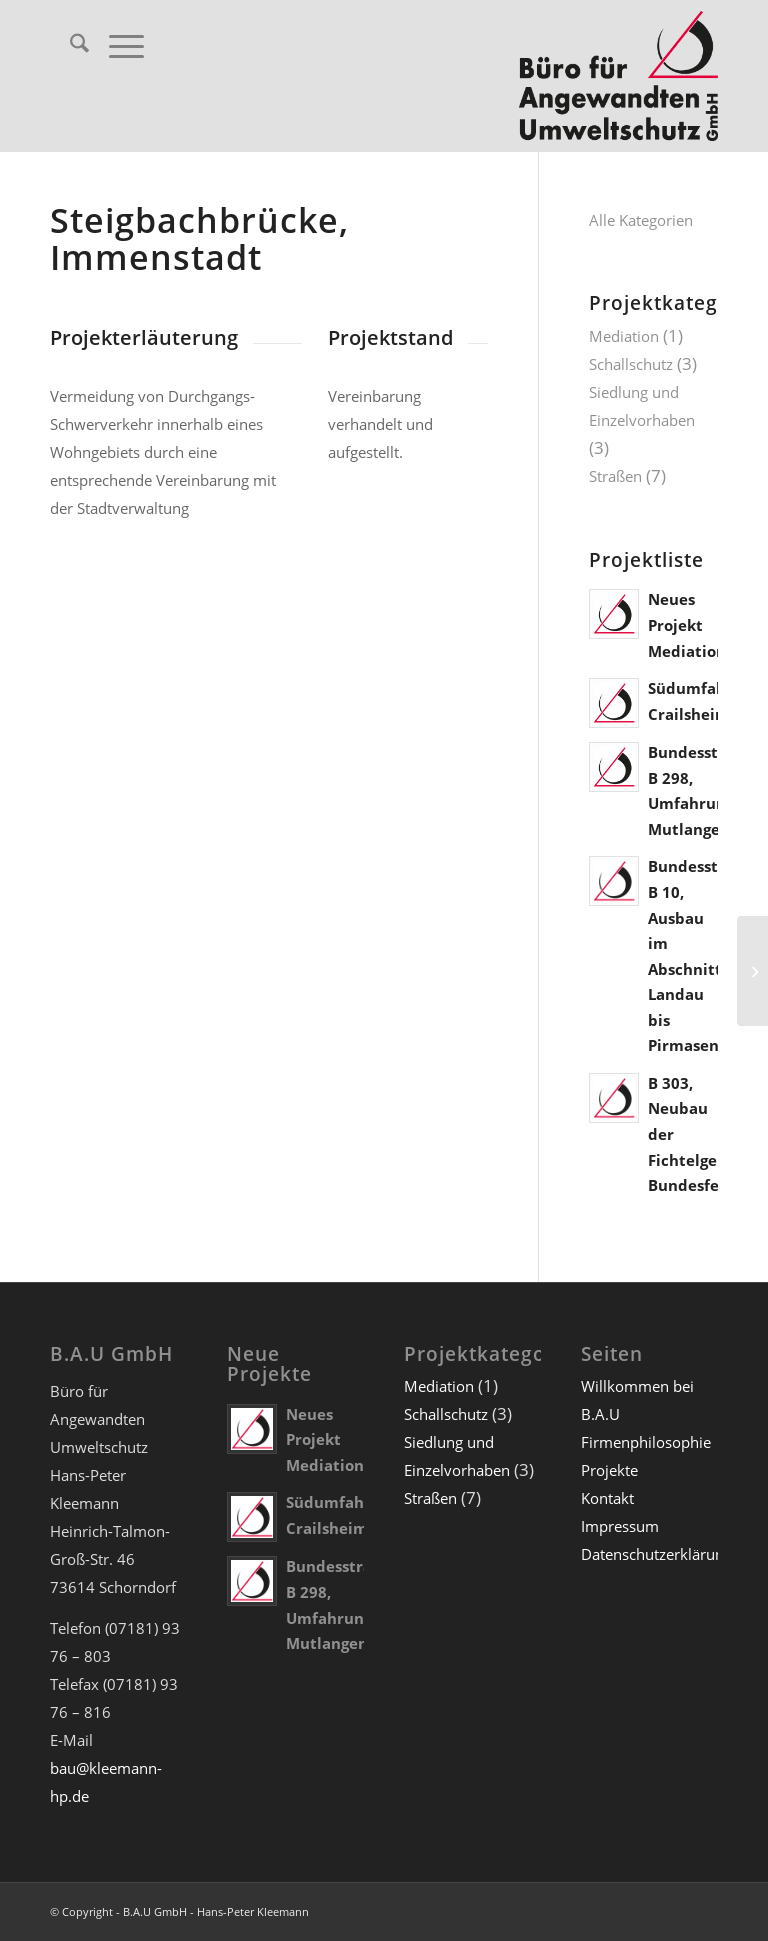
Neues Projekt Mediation (687, 624)
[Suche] (69, 46)
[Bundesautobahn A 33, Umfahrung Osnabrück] (752, 971)
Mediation (624, 336)
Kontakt (607, 1498)
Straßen (615, 476)
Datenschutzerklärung (656, 1554)
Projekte (609, 1470)
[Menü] (116, 46)
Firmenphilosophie (646, 1442)
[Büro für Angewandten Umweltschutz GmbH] (618, 76)
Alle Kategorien (641, 220)
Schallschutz (631, 364)
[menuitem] (69, 46)
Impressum (620, 1526)
